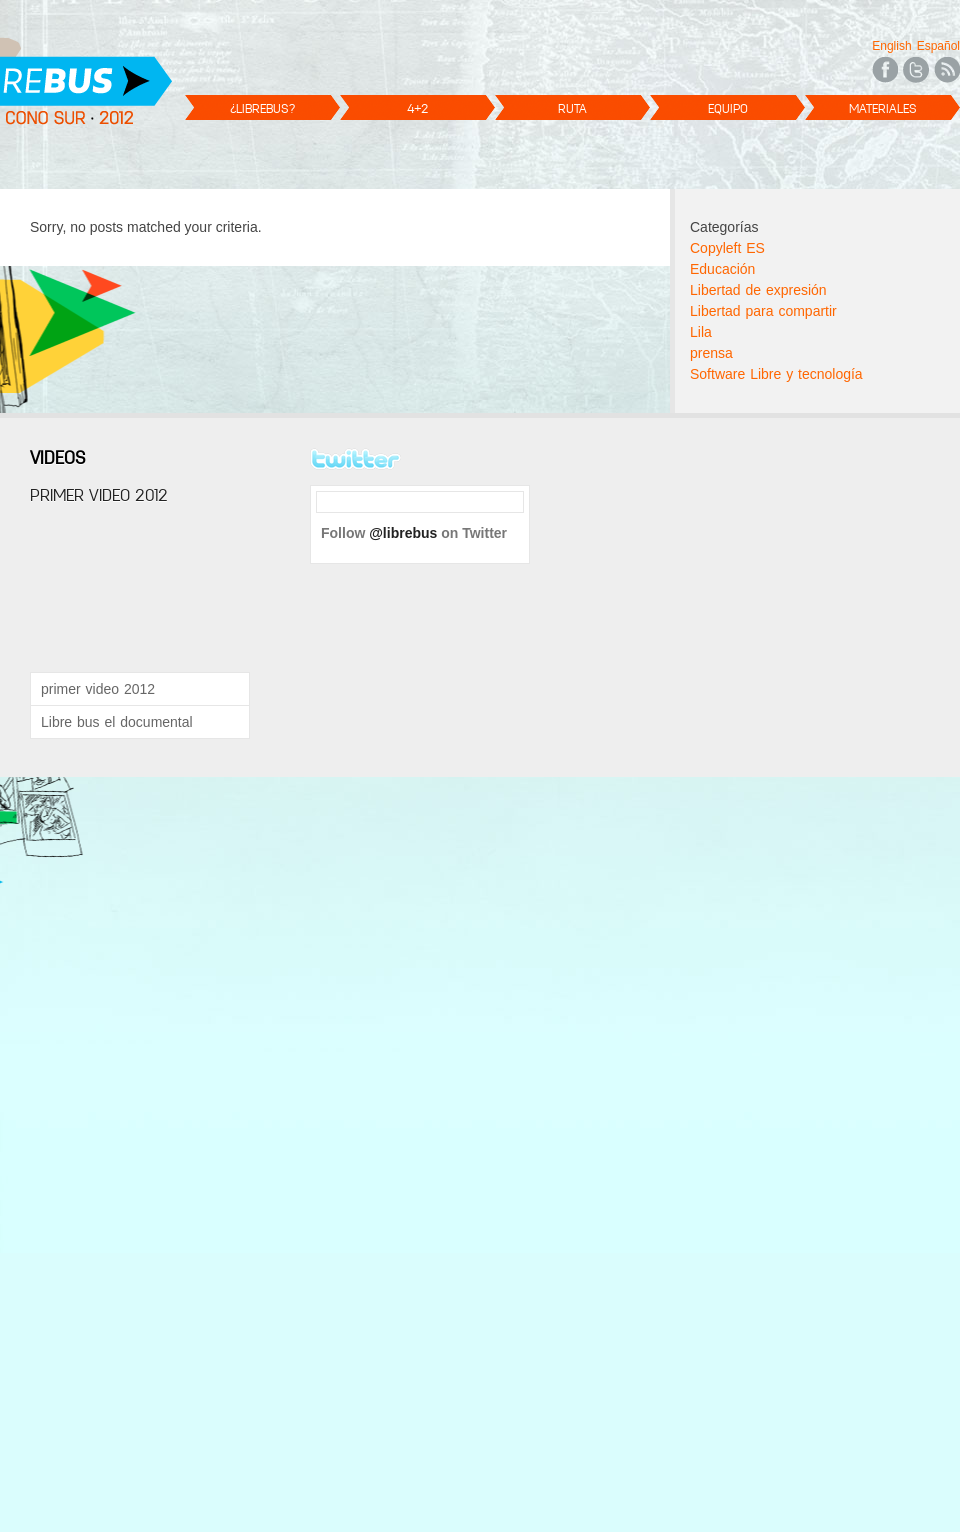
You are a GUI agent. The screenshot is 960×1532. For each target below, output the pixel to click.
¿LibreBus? (262, 108)
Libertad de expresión (758, 290)
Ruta (572, 108)
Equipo (728, 108)
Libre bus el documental (117, 722)
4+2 (417, 108)
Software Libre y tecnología (776, 374)
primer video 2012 (98, 689)
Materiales (883, 108)
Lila (701, 332)
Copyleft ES (727, 248)
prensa (711, 353)
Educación (722, 269)
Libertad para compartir (763, 311)
